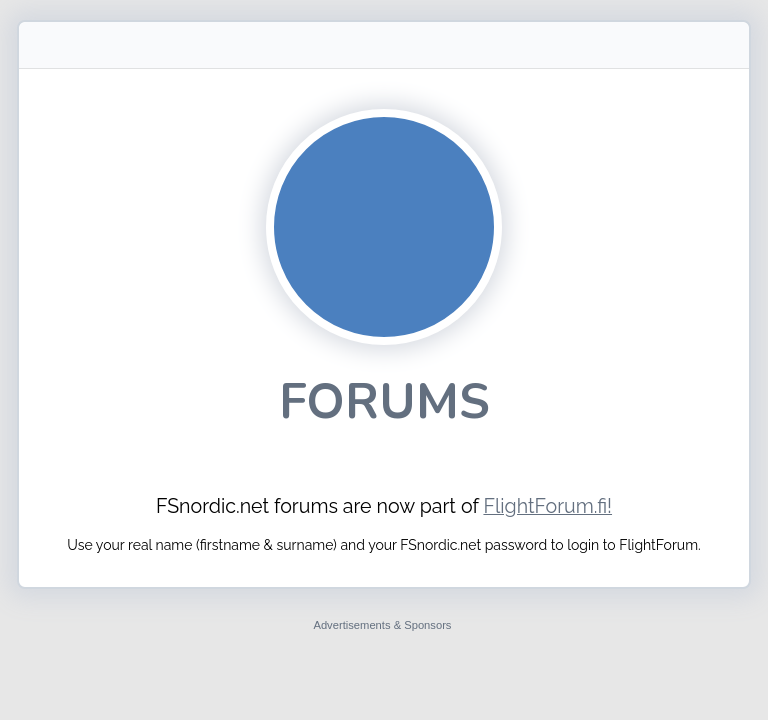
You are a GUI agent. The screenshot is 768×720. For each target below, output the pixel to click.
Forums (384, 401)
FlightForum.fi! (547, 506)
